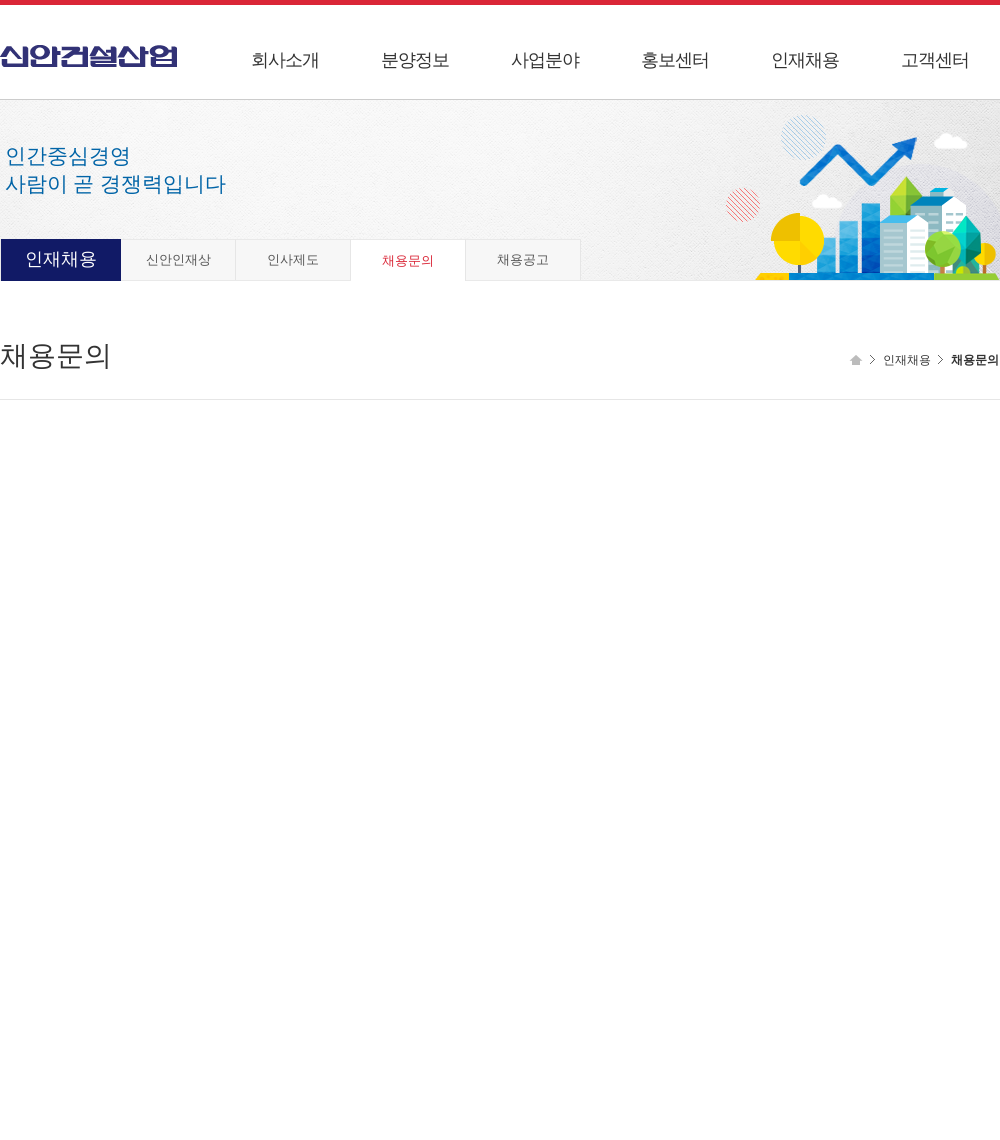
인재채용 (805, 60)
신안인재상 (178, 259)
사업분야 (545, 60)
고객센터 (935, 60)
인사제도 (293, 259)
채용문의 (408, 260)
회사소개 (285, 60)
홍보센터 (675, 60)
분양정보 (415, 60)
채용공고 (523, 259)
